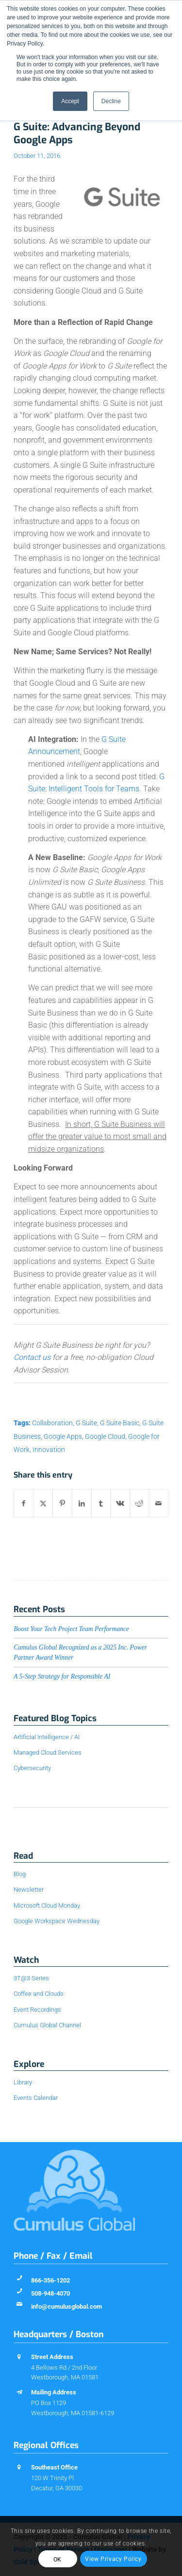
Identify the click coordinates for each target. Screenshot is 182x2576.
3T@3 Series (31, 1978)
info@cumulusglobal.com (66, 2306)
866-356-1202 (50, 2280)
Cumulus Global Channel (47, 2025)
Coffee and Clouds (39, 1993)
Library (23, 2082)
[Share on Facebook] (23, 1503)
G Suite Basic (119, 1423)
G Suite (86, 1423)
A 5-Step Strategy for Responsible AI (62, 1676)
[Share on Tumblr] (101, 1503)
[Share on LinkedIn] (81, 1503)
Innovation (49, 1450)
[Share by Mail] (158, 1503)
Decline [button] (111, 101)
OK (57, 2559)
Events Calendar (36, 2097)
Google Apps (63, 1437)
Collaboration (52, 1423)
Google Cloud (105, 1437)
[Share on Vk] (120, 1503)
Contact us (32, 1357)
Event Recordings (37, 2009)
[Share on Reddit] (139, 1503)
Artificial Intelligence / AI (47, 1737)
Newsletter (29, 1889)
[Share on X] (43, 1503)
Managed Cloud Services (48, 1752)
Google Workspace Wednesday (56, 1921)
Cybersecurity (32, 1768)
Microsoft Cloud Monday (47, 1905)
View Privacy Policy (113, 2559)
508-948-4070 (50, 2293)
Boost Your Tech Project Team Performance (71, 1629)
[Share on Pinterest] (62, 1503)
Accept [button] (70, 101)
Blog (20, 1874)
